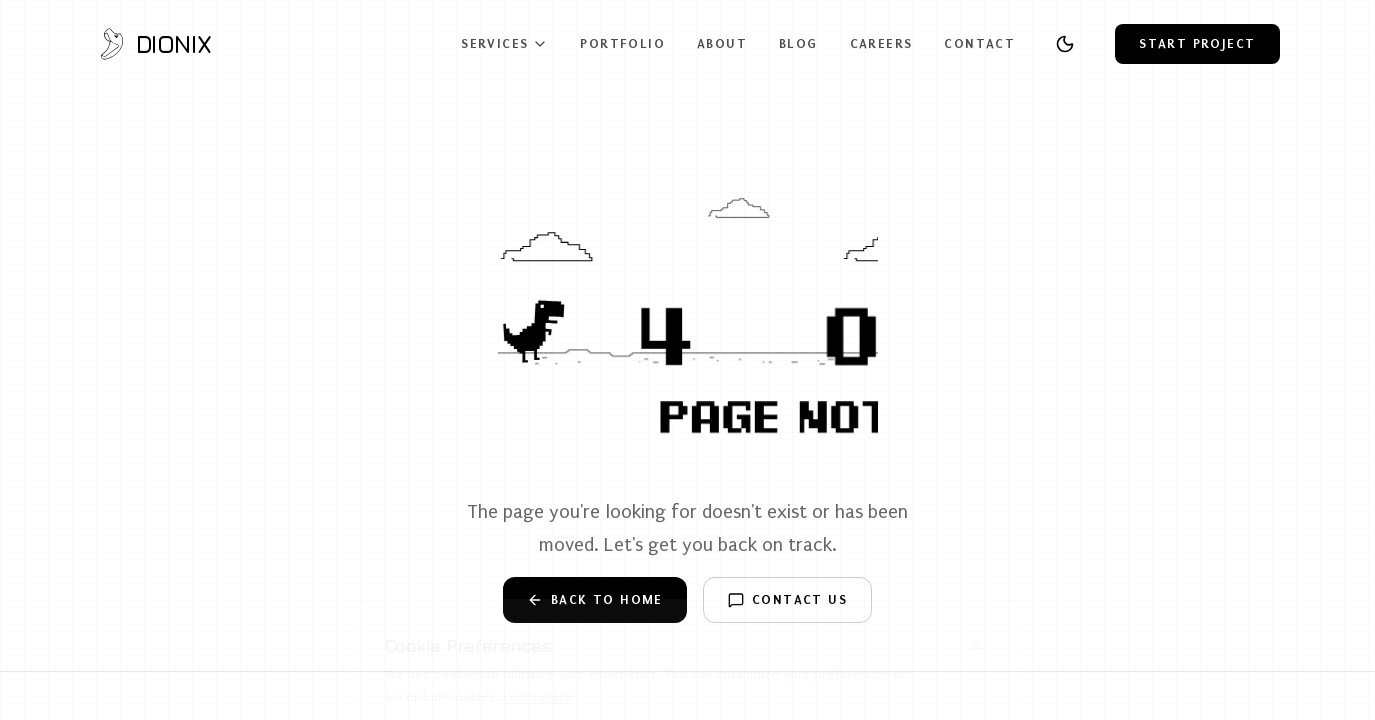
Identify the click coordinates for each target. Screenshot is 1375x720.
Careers (881, 43)
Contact (979, 43)
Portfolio (622, 43)
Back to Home (595, 600)
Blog (798, 43)
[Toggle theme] (1065, 44)
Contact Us (787, 600)
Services (504, 44)
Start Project (1197, 43)
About (722, 43)
